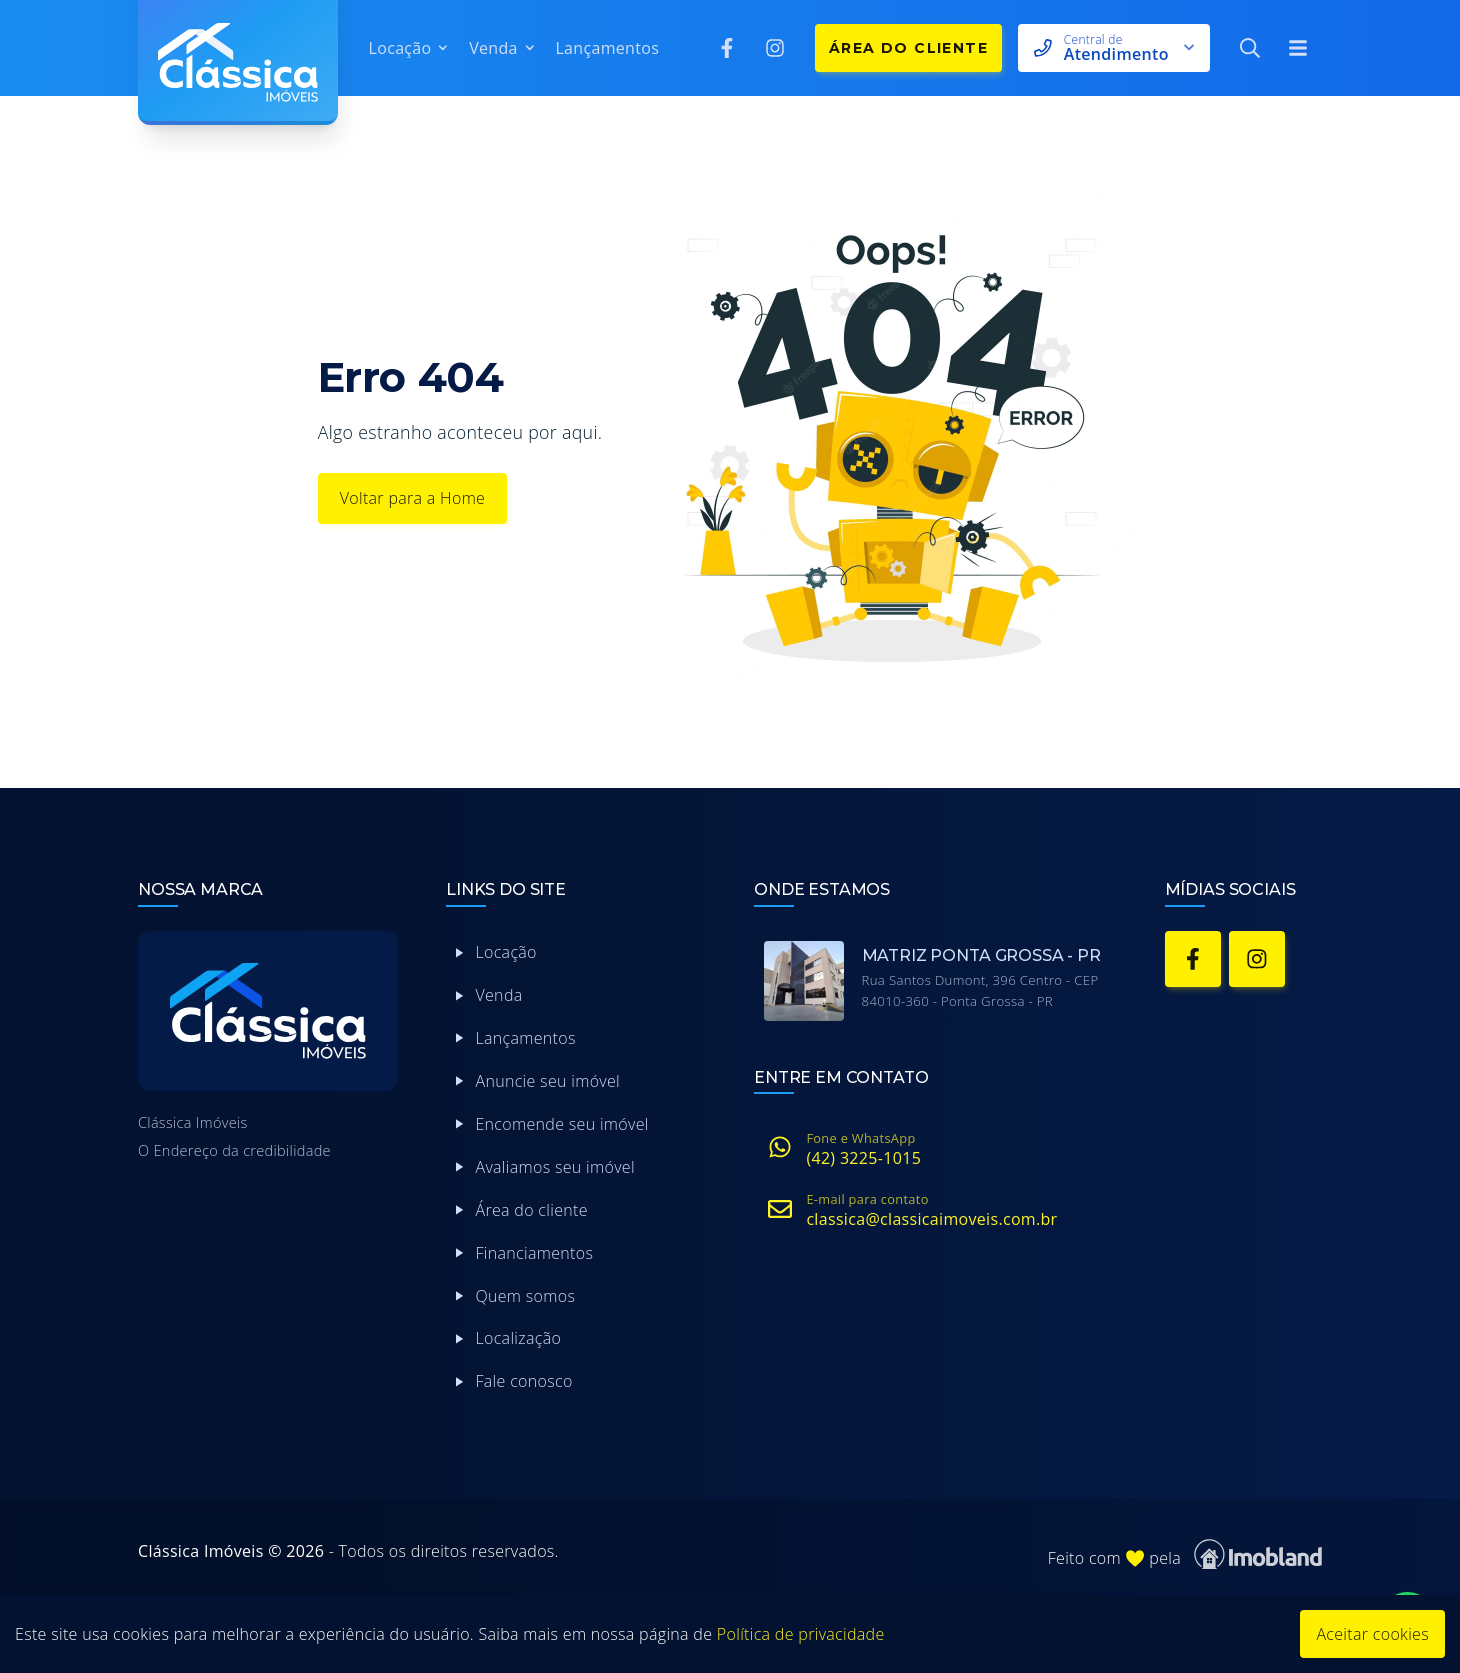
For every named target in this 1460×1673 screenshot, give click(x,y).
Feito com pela (1185, 1554)
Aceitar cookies (1372, 1634)
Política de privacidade (801, 1634)
